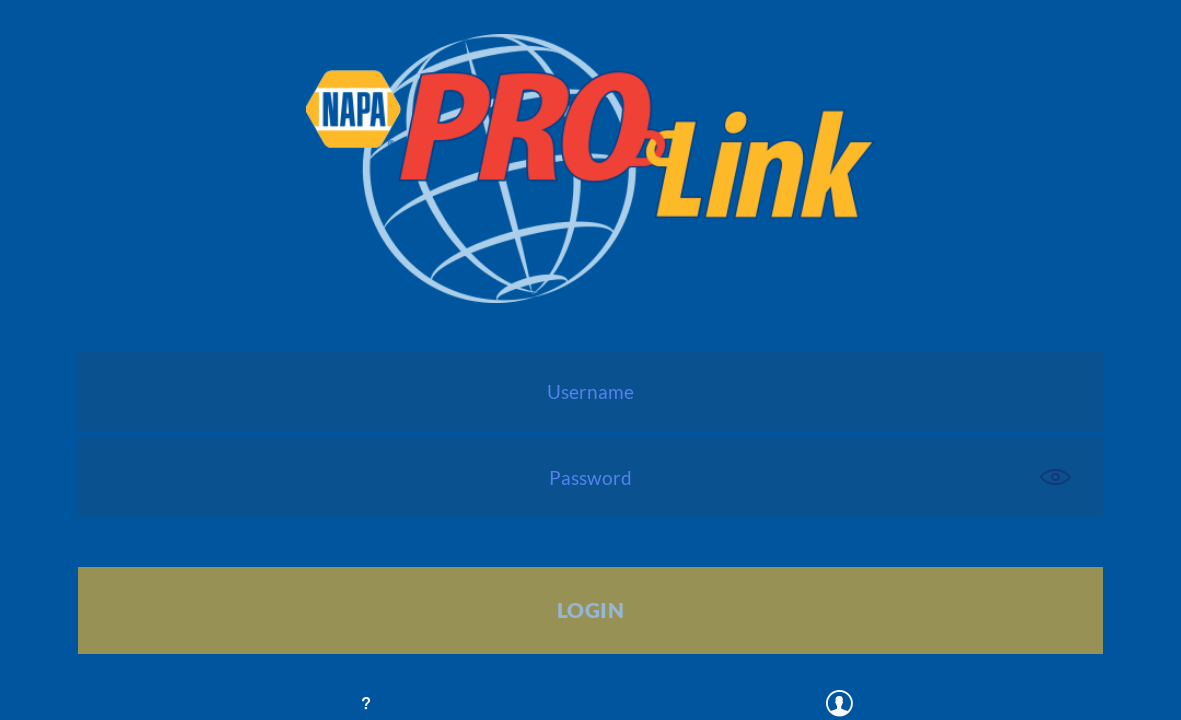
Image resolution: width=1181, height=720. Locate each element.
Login (590, 609)
